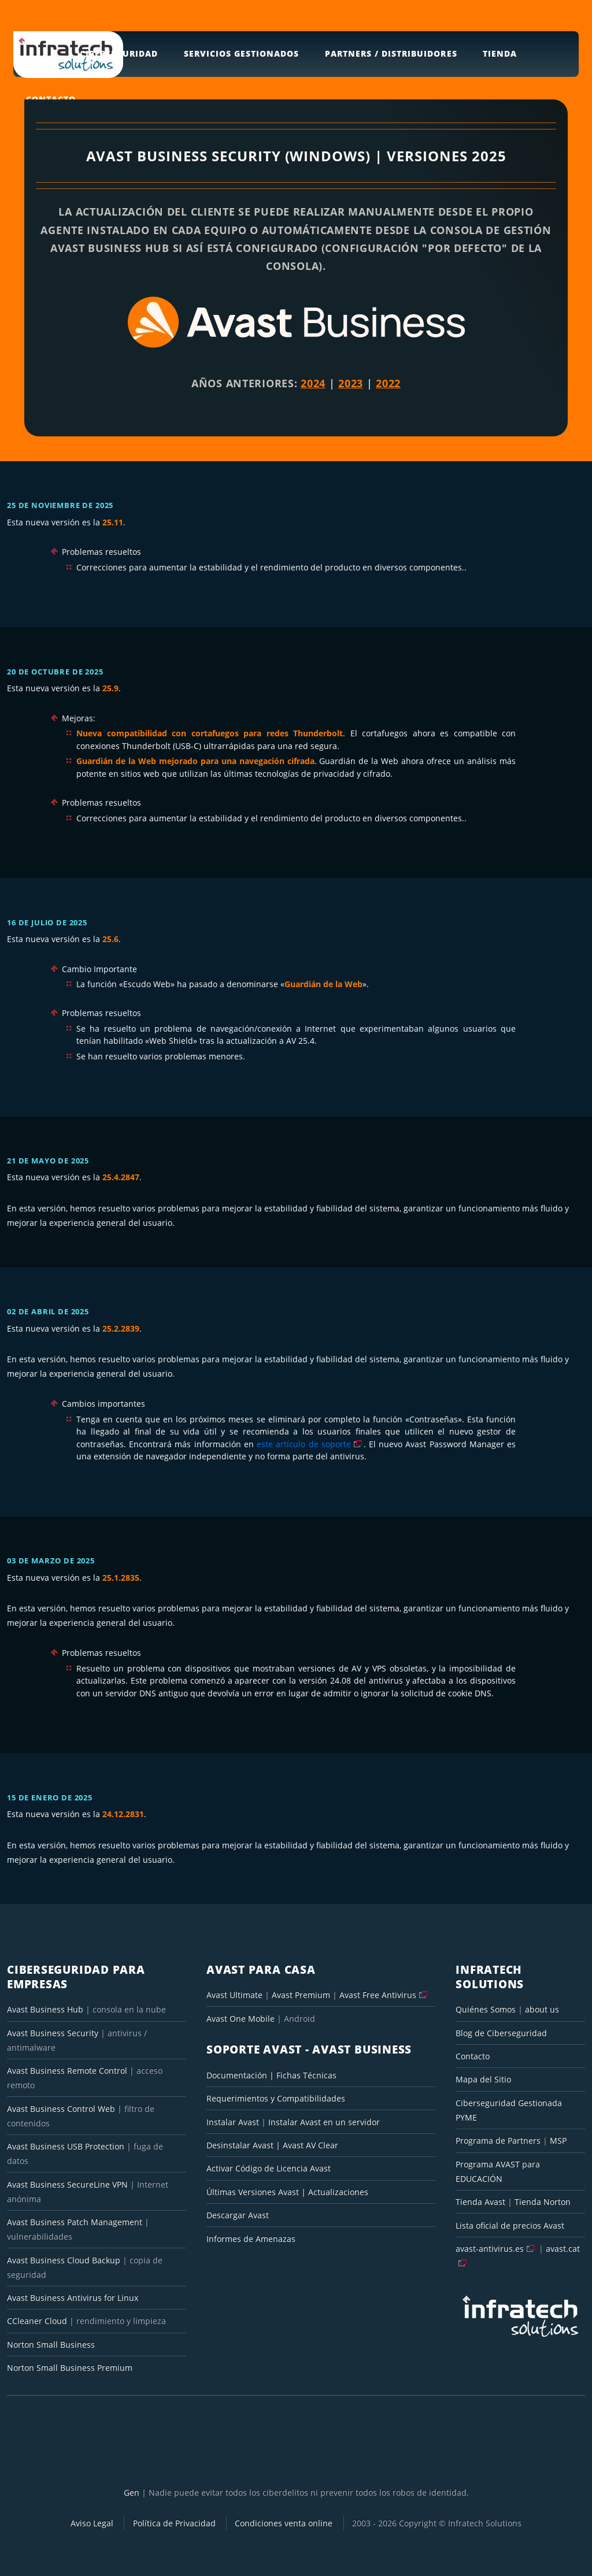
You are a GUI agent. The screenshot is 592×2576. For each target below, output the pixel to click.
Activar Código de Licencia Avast (268, 2168)
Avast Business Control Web (61, 2108)
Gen (131, 2492)
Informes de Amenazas (250, 2238)
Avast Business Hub (45, 2009)
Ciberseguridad (119, 53)
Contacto (473, 2056)
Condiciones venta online (283, 2523)
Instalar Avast (233, 2122)
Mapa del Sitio (483, 2079)
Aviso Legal (92, 2523)
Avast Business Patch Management (74, 2222)
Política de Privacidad (174, 2523)
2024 (313, 383)
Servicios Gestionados (241, 53)
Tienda (500, 53)
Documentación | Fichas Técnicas (271, 2075)
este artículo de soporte (304, 1444)
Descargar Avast (237, 2215)
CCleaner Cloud (37, 2320)
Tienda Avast (480, 2201)
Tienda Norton (543, 2201)
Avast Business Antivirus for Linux (72, 2297)
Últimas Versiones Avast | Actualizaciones (287, 2191)
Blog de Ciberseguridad (501, 2033)
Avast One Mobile (240, 2018)
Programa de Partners (498, 2140)
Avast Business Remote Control (67, 2070)
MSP (558, 2140)
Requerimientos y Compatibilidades (275, 2098)
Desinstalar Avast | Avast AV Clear (272, 2145)
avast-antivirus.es (490, 2248)
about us (542, 2009)
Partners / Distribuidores (391, 53)
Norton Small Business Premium (69, 2367)
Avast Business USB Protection (65, 2146)
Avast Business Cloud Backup (63, 2260)
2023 (350, 383)
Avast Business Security (52, 2033)
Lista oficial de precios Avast (510, 2225)
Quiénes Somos (486, 2009)
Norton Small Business (51, 2344)
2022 (388, 383)
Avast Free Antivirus (377, 1994)
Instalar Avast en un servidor (324, 2122)
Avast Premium (301, 1994)
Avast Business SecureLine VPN (67, 2184)
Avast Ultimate (234, 1994)
